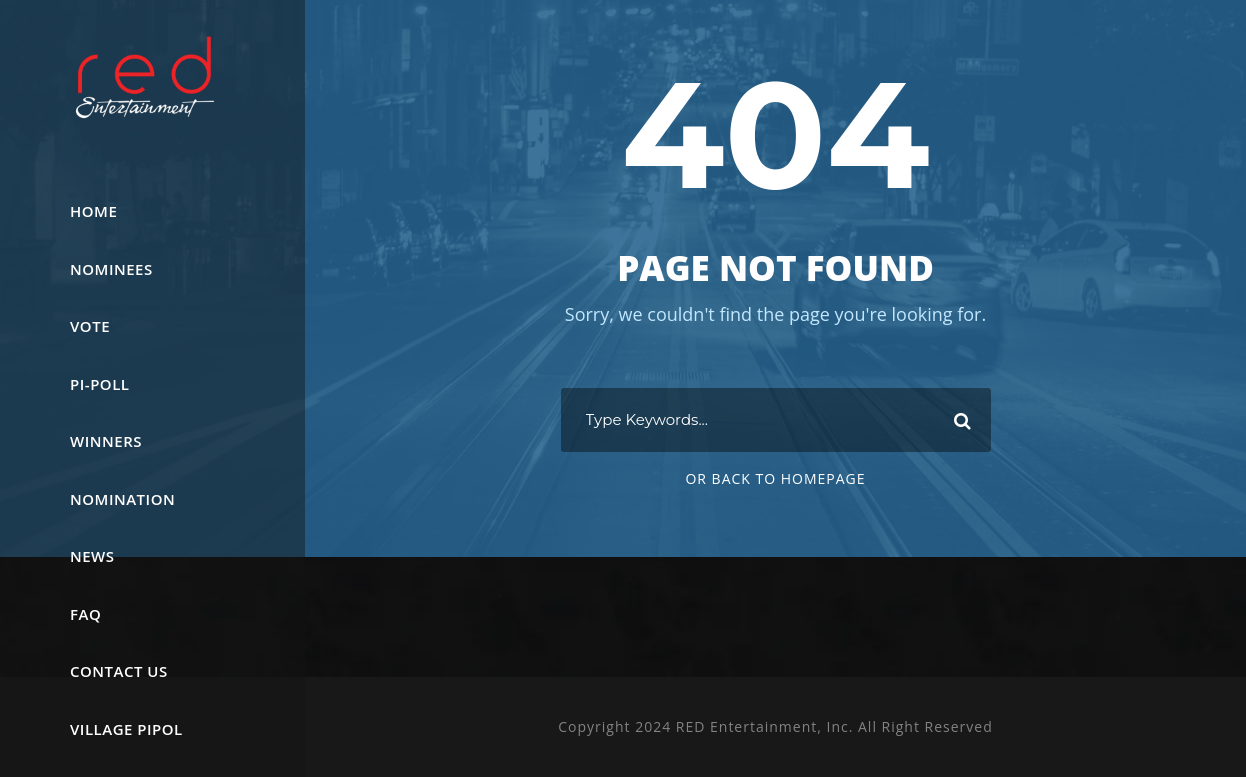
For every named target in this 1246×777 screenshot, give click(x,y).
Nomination (122, 499)
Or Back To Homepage (775, 478)
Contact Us (119, 671)
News (92, 556)
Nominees (111, 269)
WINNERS (106, 441)
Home (93, 211)
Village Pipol (126, 729)
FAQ (85, 614)
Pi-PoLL (99, 384)
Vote (90, 326)
